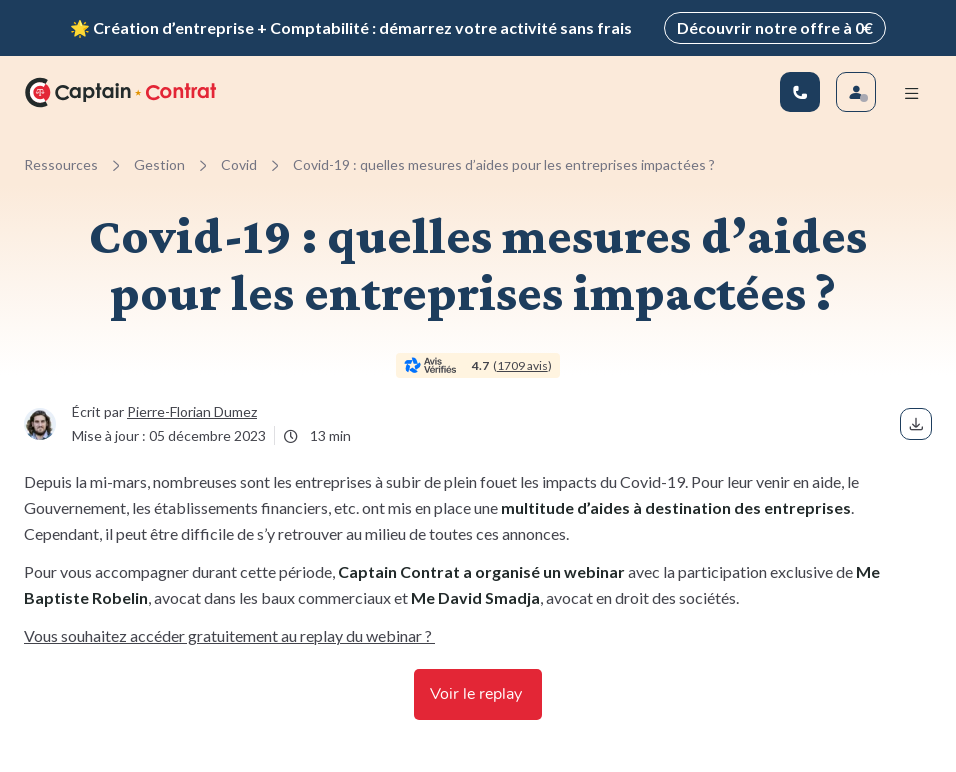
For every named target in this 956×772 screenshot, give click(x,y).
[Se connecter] (856, 92)
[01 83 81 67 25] (800, 92)
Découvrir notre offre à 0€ (775, 27)
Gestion (159, 164)
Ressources (61, 164)
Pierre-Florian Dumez (192, 411)
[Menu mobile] (912, 92)
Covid (239, 164)
